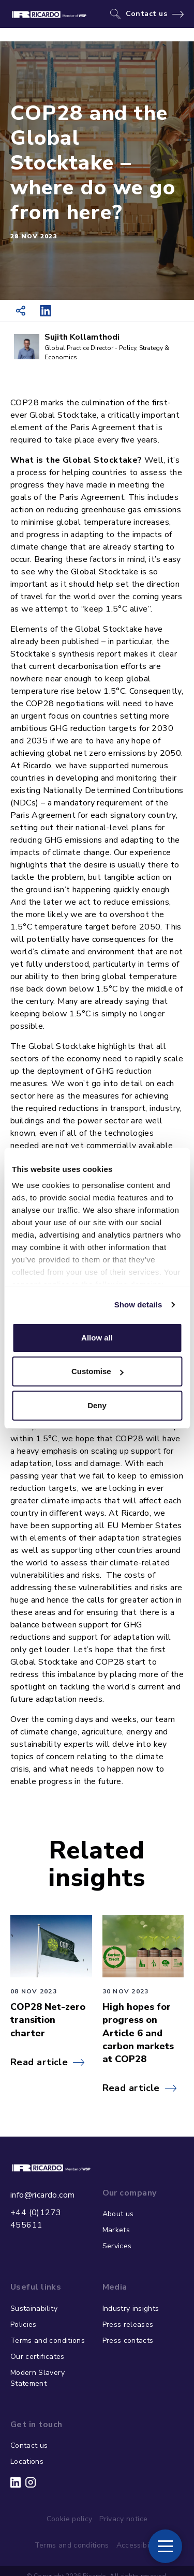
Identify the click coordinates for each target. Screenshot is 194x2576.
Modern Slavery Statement (37, 2378)
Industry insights (130, 2308)
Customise (97, 1371)
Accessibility (138, 2545)
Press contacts (128, 2340)
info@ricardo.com (42, 2195)
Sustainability (33, 2308)
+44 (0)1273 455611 (35, 2219)
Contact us (147, 14)
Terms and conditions (47, 2340)
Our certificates (37, 2356)
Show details (138, 1304)
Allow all (97, 1337)
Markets (116, 2230)
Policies (23, 2324)
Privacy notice (123, 2519)
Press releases (128, 2324)
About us (118, 2214)
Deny (97, 1405)
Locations (26, 2461)
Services (117, 2246)
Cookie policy (70, 2519)
